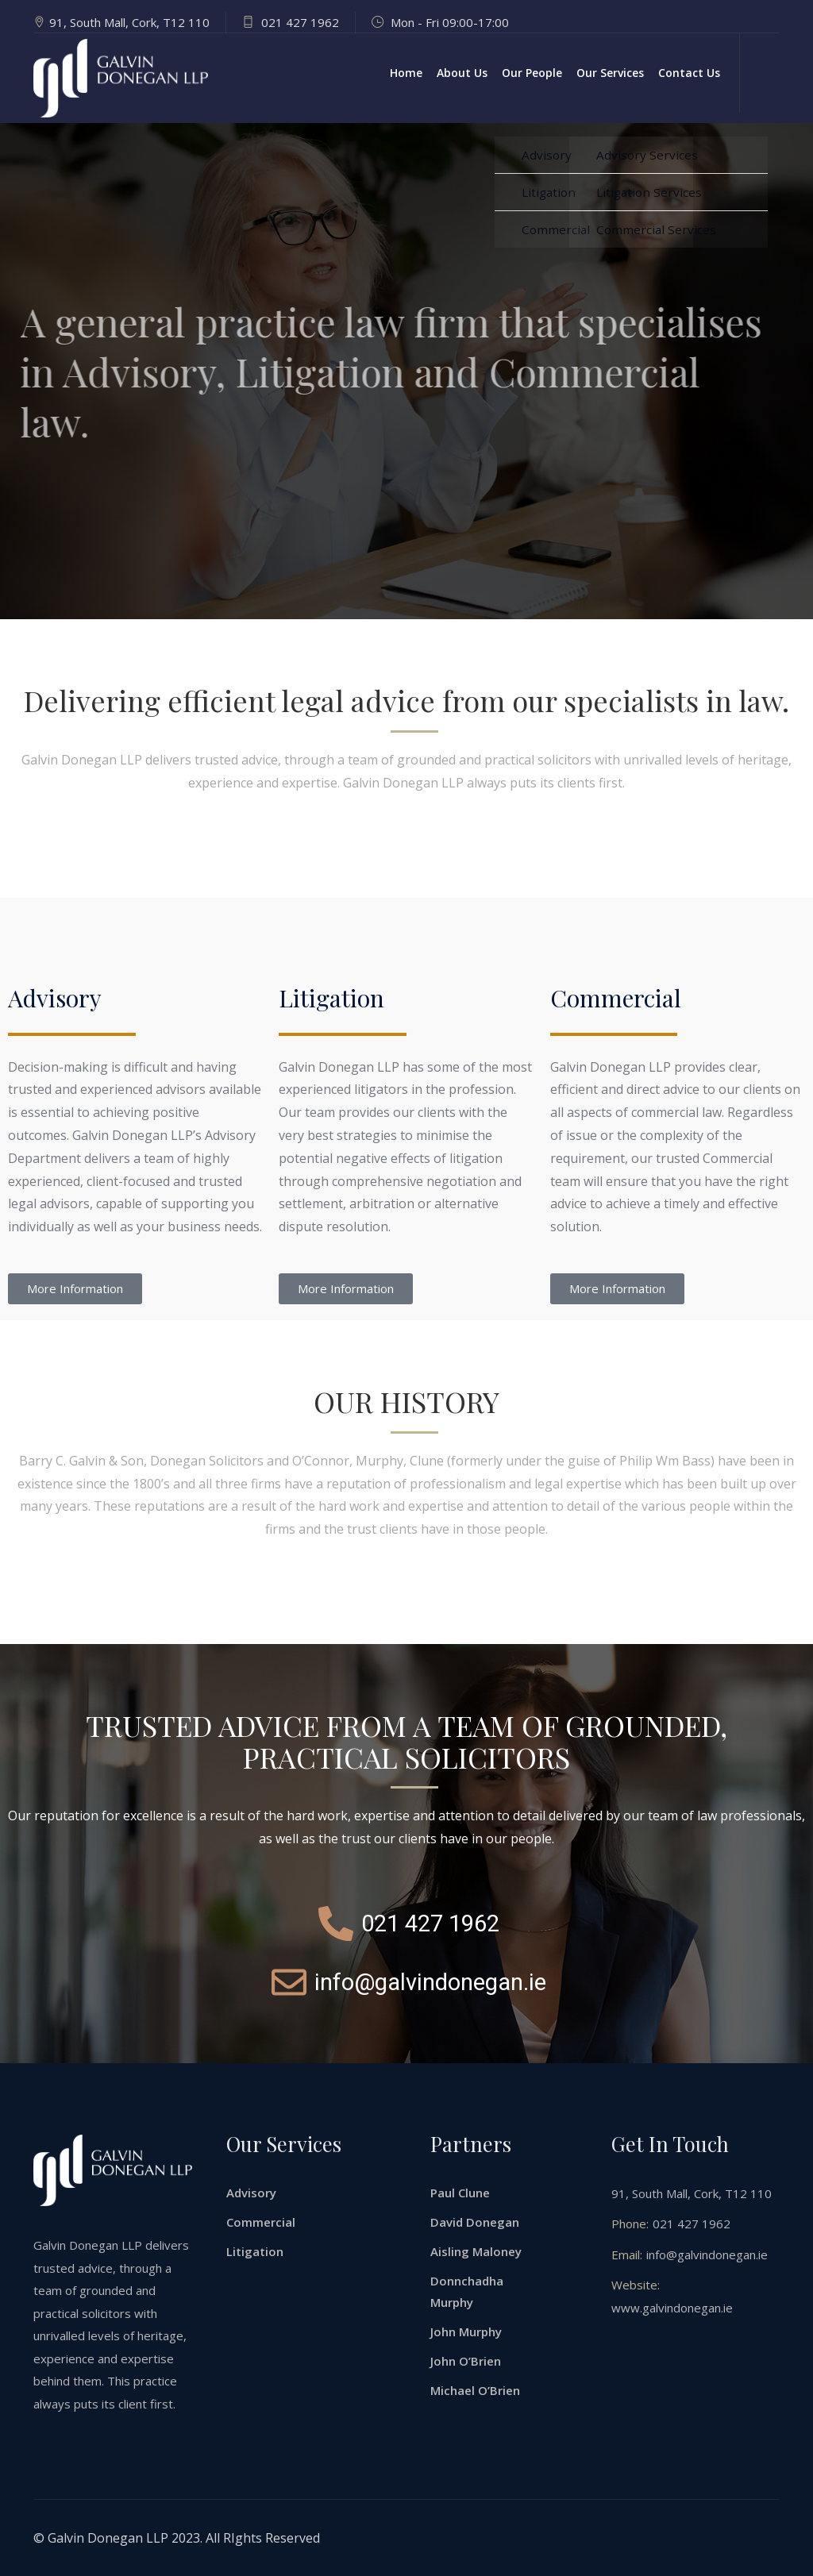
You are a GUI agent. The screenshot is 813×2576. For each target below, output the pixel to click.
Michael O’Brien (475, 2390)
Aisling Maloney (476, 2251)
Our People (532, 72)
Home (406, 72)
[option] (406, 371)
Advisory (251, 2193)
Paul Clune (460, 2193)
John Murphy (466, 2331)
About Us (462, 72)
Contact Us (689, 72)
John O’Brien (465, 2361)
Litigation (254, 2251)
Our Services (610, 72)
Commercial (260, 2222)
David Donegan (474, 2222)
